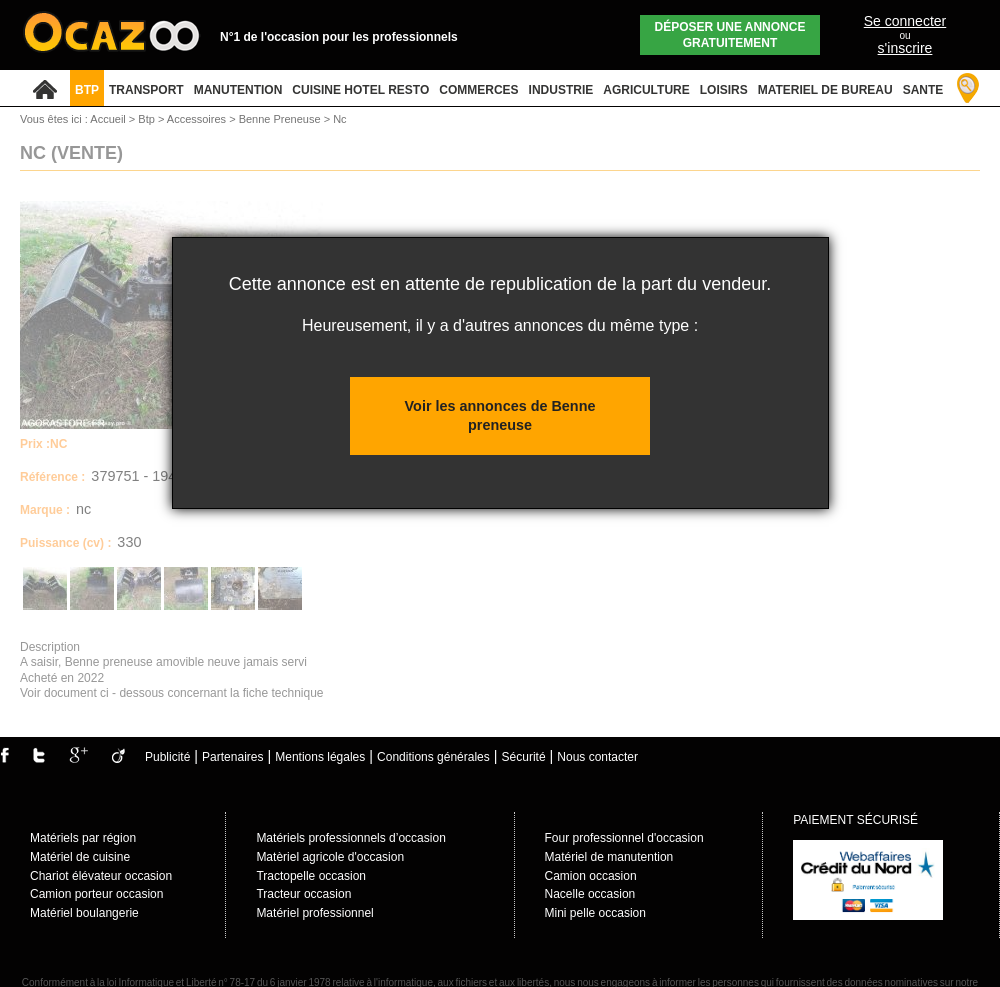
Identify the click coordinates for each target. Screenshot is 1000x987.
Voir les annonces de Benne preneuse (500, 415)
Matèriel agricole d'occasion (330, 857)
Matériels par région (83, 838)
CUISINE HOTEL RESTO (360, 90)
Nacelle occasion (590, 894)
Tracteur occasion (303, 894)
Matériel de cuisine (80, 857)
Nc (339, 119)
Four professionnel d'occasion (624, 838)
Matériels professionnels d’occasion (350, 838)
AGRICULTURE (646, 90)
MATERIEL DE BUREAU (825, 90)
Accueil (107, 119)
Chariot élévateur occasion (101, 876)
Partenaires (232, 757)
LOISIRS (724, 90)
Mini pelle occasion (595, 913)
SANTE (923, 90)
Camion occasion (591, 876)
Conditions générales (433, 757)
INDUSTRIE (561, 90)
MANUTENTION (238, 90)
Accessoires (198, 119)
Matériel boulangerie (84, 913)
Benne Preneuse (281, 119)
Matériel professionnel (314, 913)
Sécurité (524, 757)
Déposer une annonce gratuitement (730, 35)
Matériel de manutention (609, 857)
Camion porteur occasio (93, 894)
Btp (148, 119)
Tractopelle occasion (311, 876)
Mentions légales (320, 757)
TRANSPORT (146, 90)
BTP (87, 90)
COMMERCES (478, 90)
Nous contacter (597, 757)
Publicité (167, 757)
